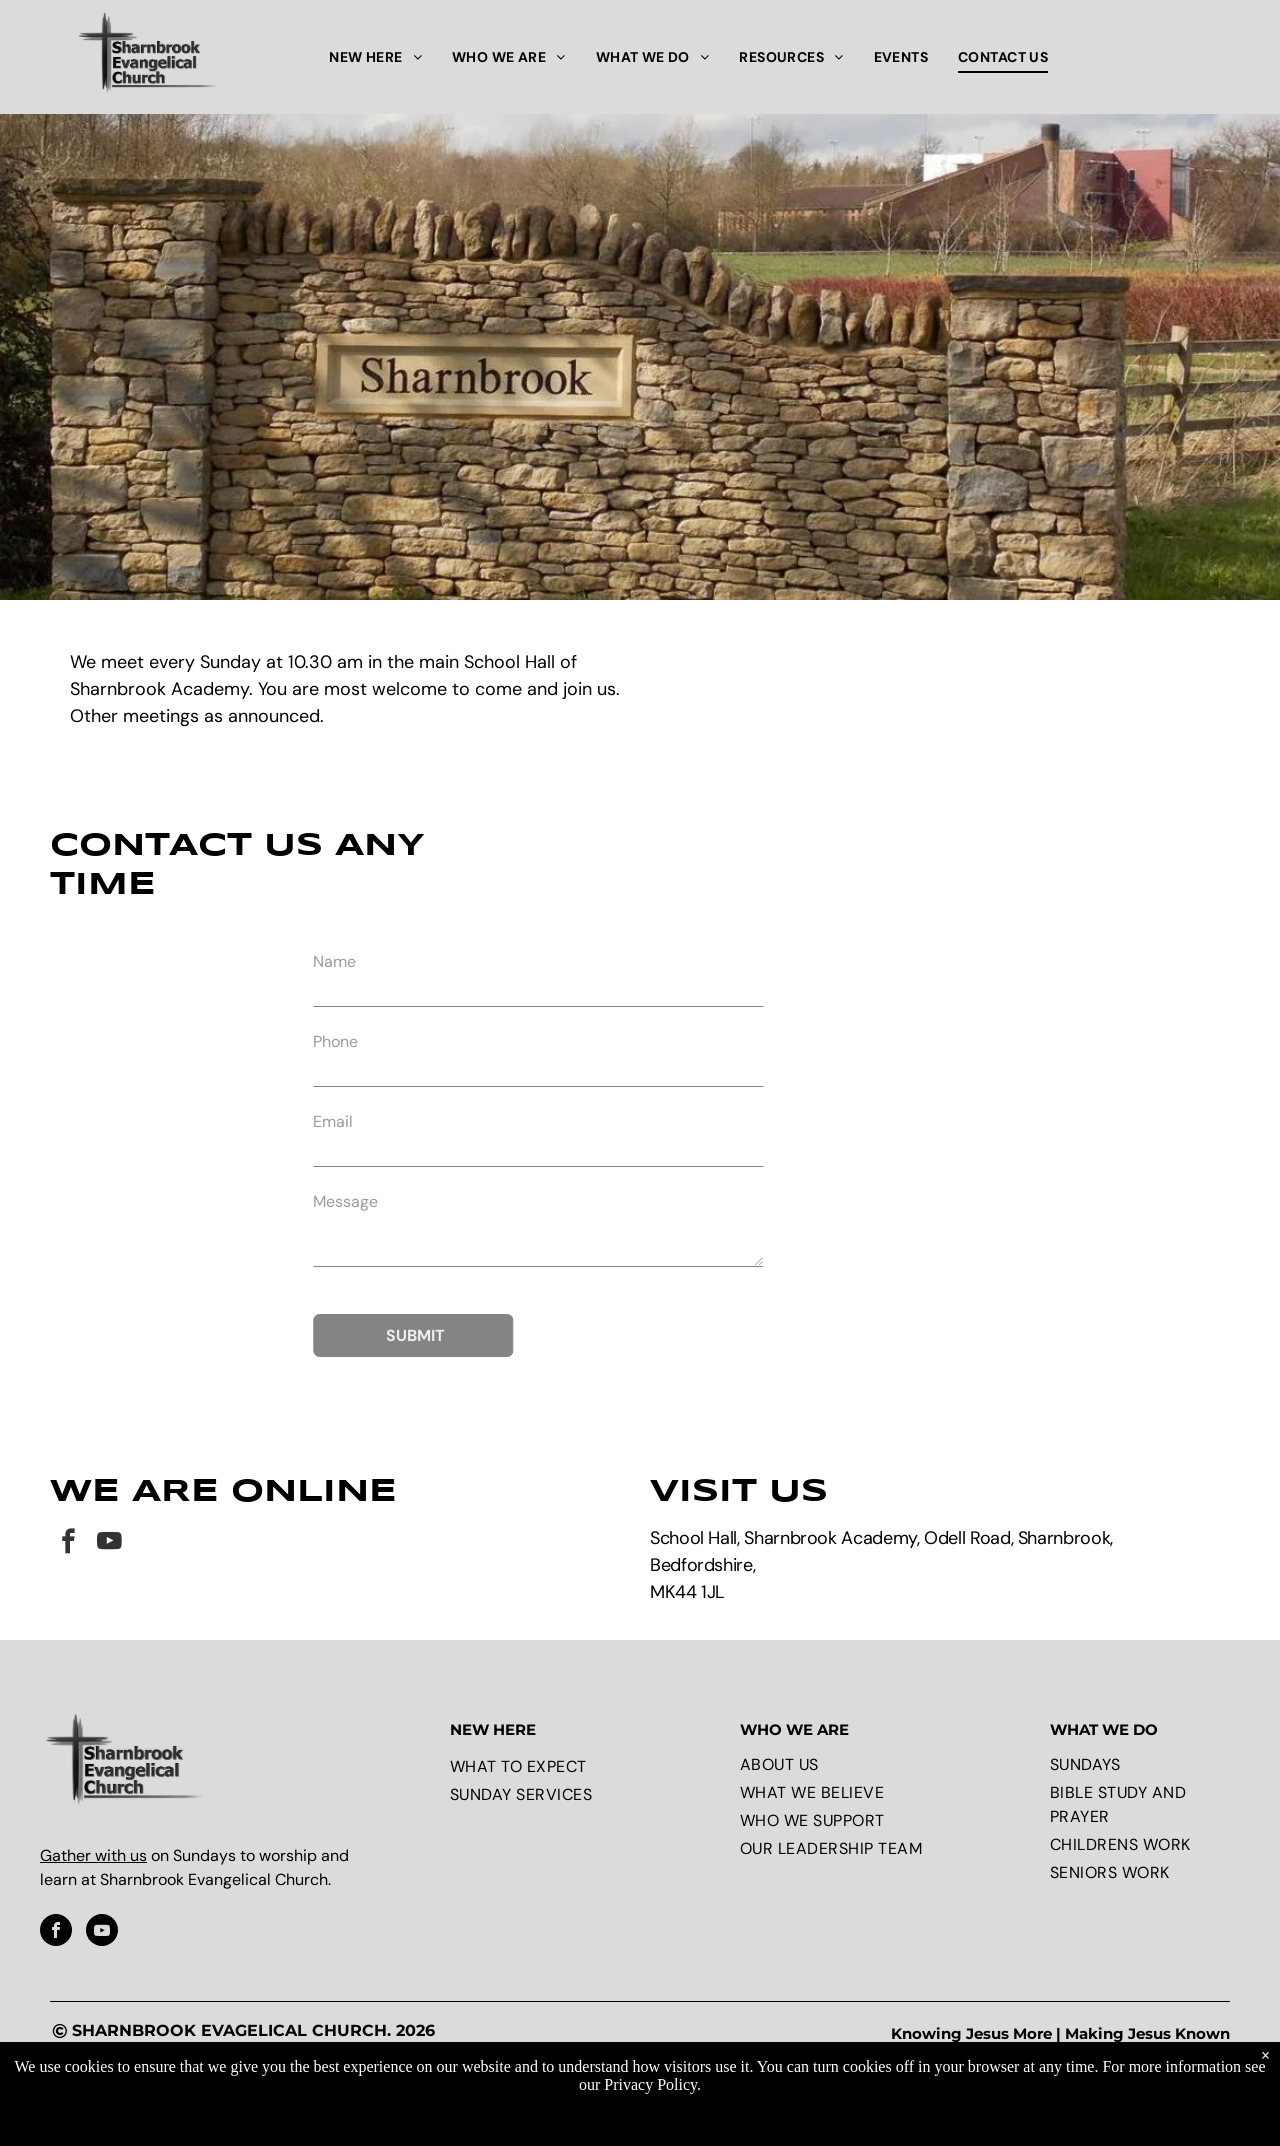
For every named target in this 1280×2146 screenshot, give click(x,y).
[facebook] (68, 1544)
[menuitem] (375, 57)
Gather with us (93, 1855)
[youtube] (109, 1544)
